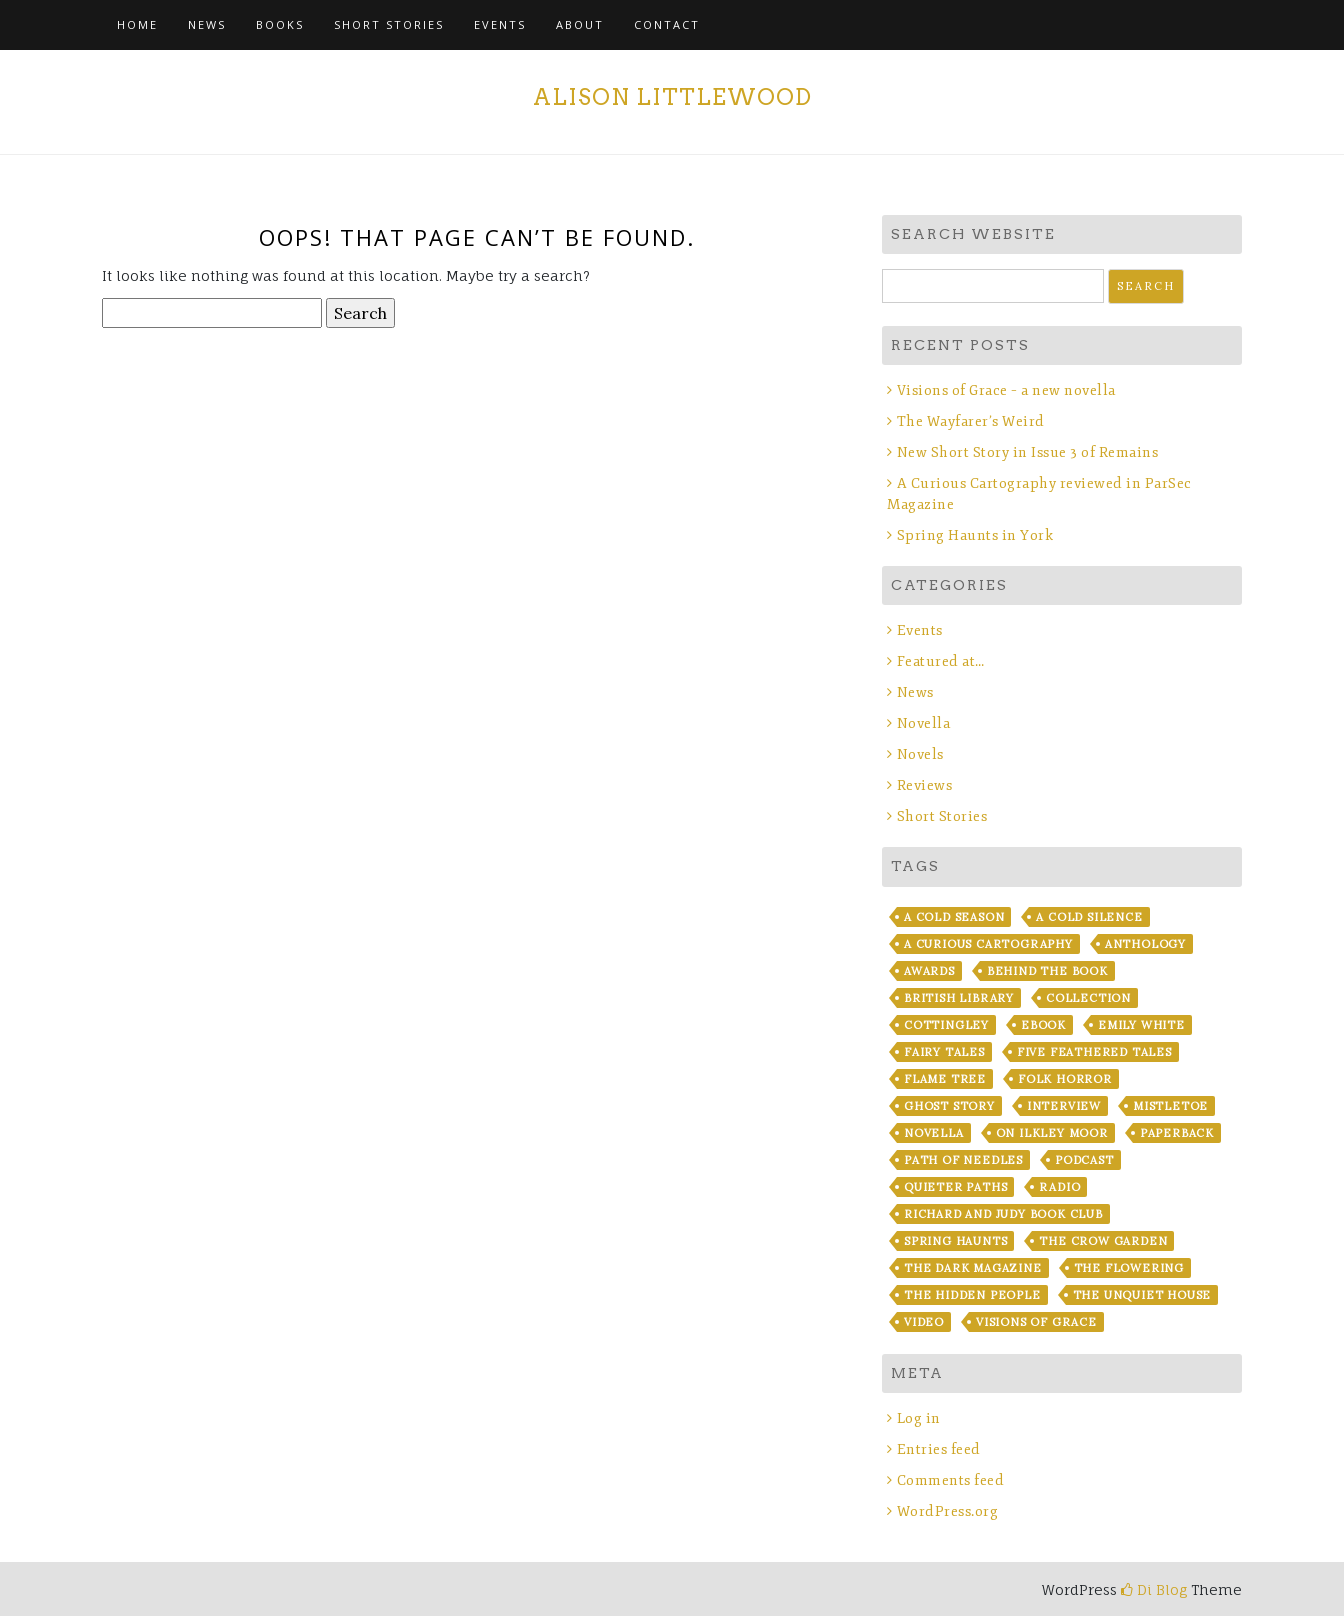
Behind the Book (1047, 971)
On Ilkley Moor (1052, 1133)
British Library (959, 998)
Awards (929, 971)
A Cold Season (954, 917)
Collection (1088, 998)
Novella (924, 723)
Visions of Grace (1036, 1322)
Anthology (1145, 944)
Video (924, 1322)
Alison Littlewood (672, 97)
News (207, 24)
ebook (1043, 1025)
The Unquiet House (1142, 1295)
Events (500, 24)
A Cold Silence (1089, 917)
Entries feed (939, 1449)
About (580, 24)
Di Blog (1154, 1589)
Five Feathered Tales (1094, 1052)
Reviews (925, 785)
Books (280, 24)
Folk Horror (1065, 1079)
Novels (920, 754)
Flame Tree (945, 1079)
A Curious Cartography (988, 944)
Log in (919, 1418)
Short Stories (389, 24)
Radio (1059, 1187)
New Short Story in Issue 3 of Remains (1028, 452)
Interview (1064, 1106)
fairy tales (944, 1052)
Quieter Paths (955, 1187)
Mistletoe (1170, 1106)
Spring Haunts (955, 1241)
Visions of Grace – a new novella (1006, 390)
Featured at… (941, 661)
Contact (667, 24)
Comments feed (951, 1480)
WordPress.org (948, 1511)
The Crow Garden (1103, 1241)
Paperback (1177, 1133)
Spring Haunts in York (975, 535)
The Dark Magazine (973, 1268)
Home (137, 24)
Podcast (1084, 1160)
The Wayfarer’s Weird (971, 421)
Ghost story (949, 1106)
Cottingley (946, 1025)
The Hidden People (972, 1295)
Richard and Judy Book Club (1003, 1214)
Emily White (1141, 1025)
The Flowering (1129, 1268)
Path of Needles (963, 1160)
